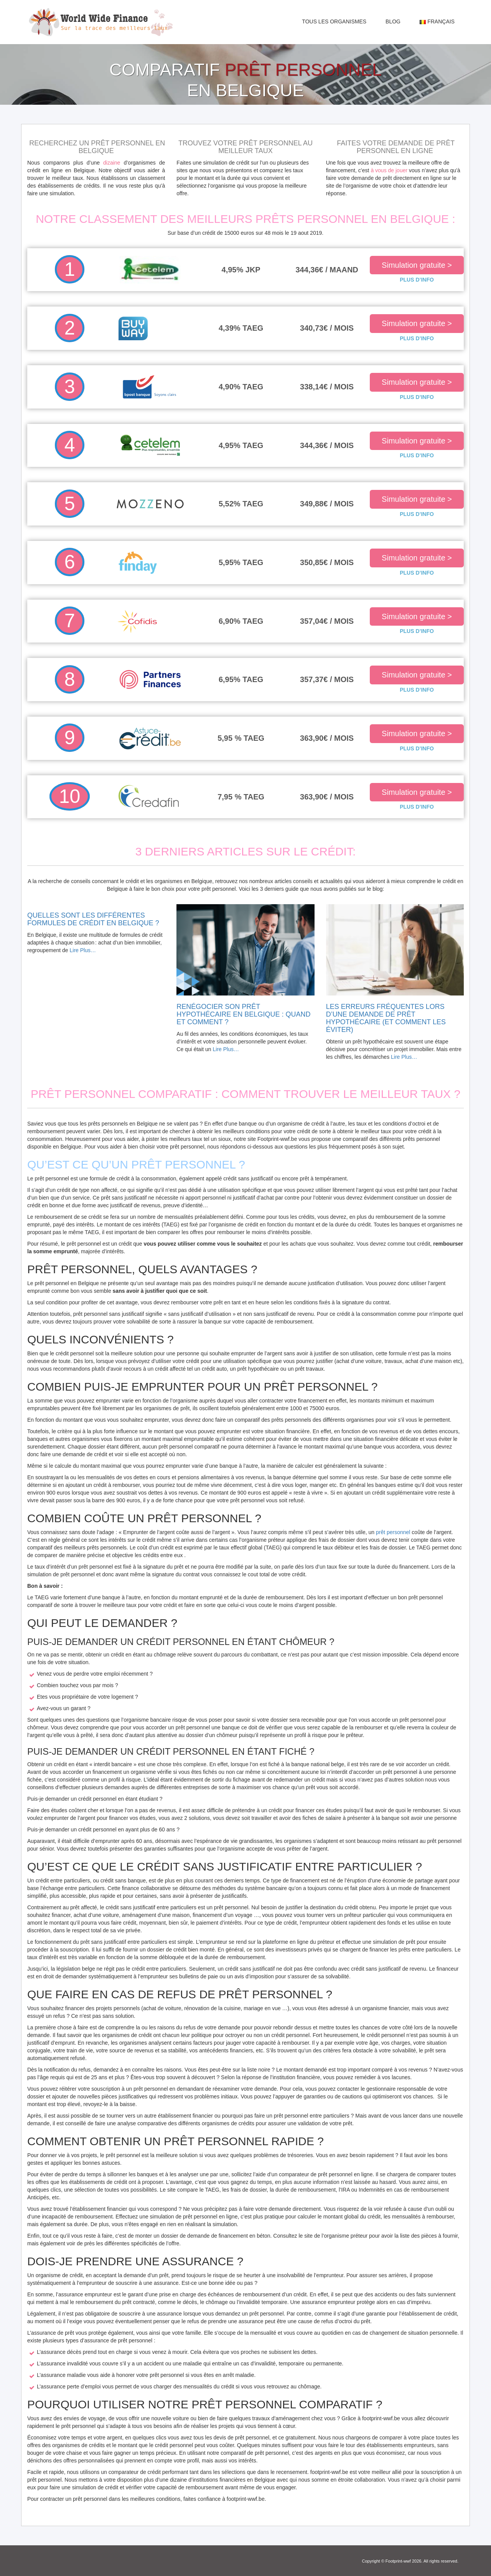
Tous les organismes (334, 21)
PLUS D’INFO (417, 280)
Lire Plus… (83, 950)
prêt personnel (393, 1532)
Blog (393, 21)
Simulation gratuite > (417, 265)
